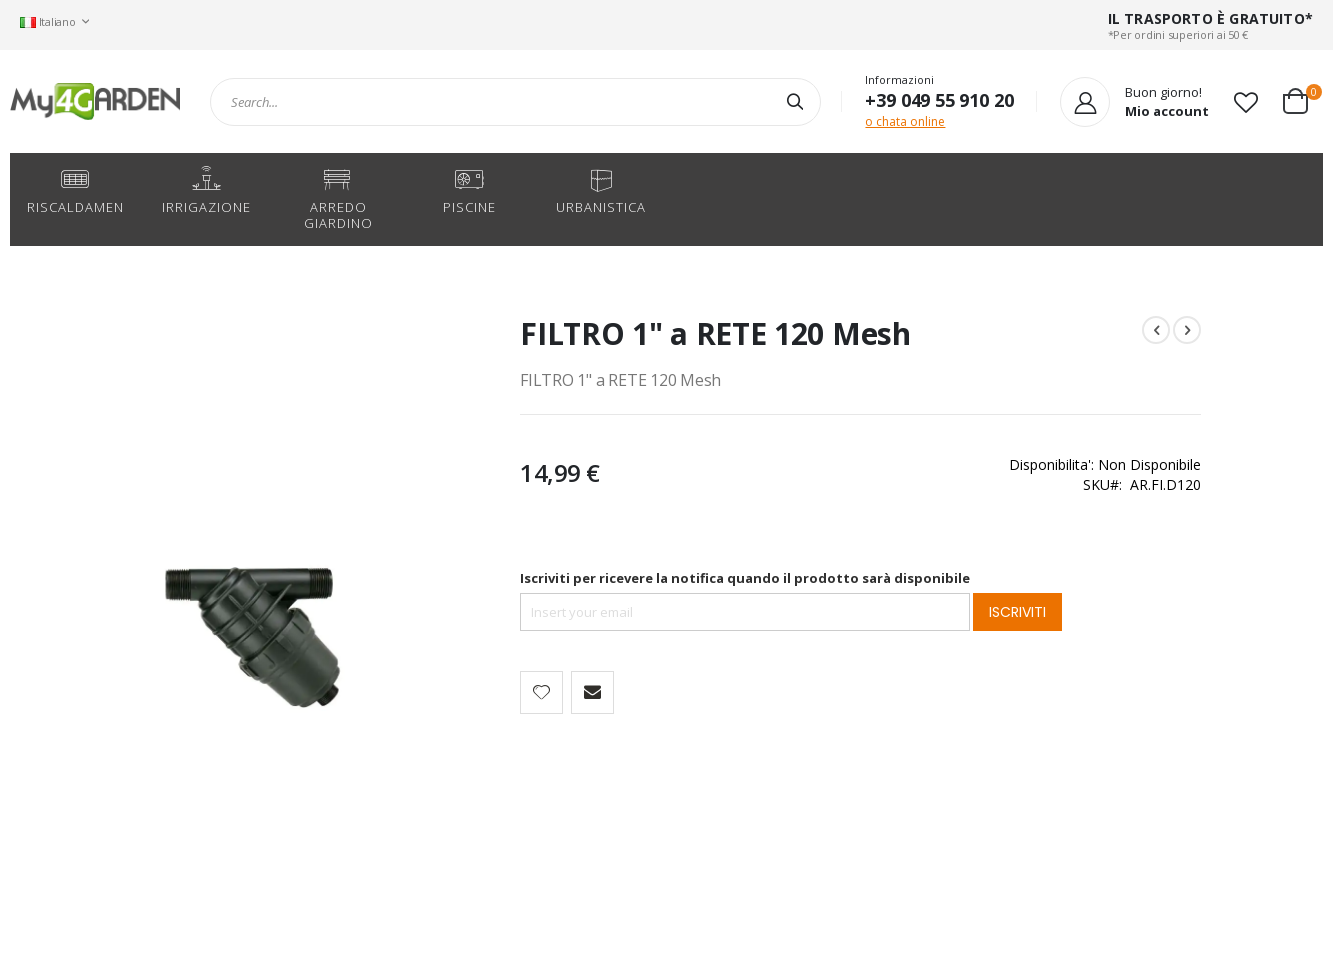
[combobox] (515, 102)
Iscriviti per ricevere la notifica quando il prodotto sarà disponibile (657, 578)
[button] (1246, 102)
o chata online (905, 121)
